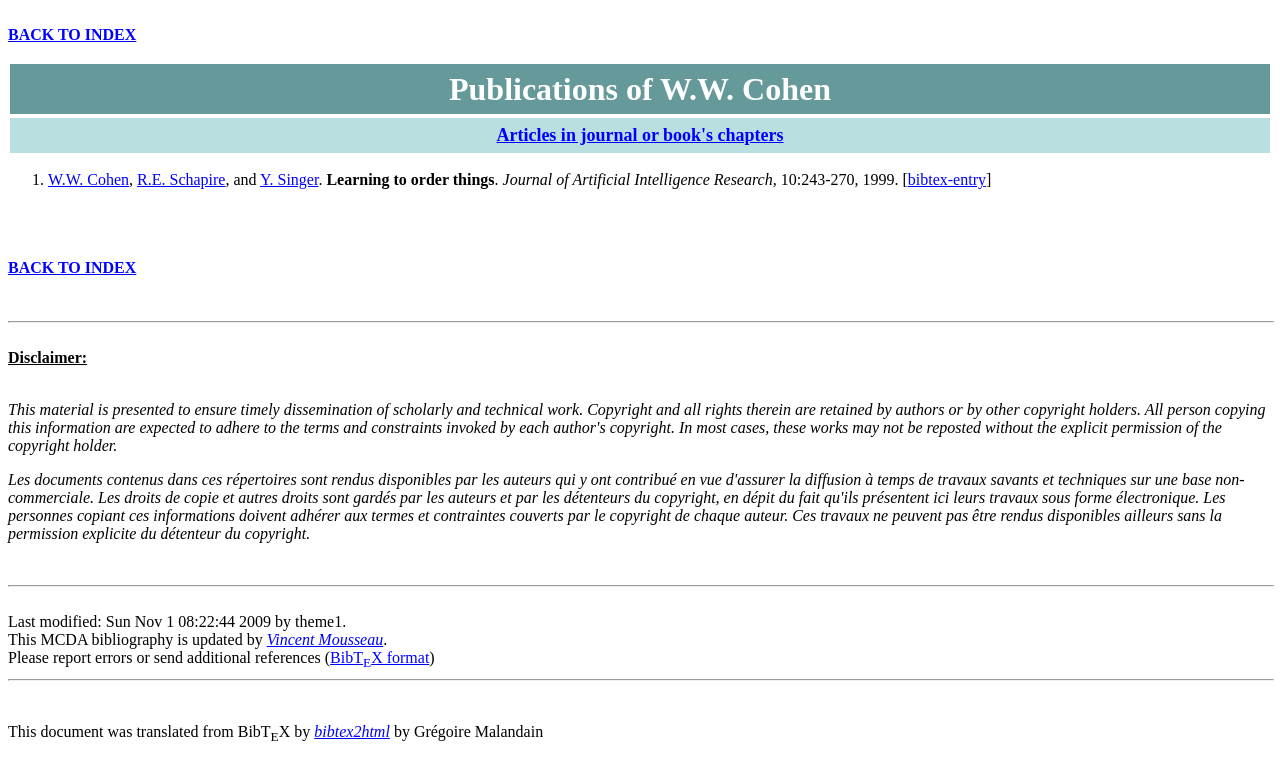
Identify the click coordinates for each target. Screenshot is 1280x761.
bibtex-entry (947, 179)
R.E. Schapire (181, 179)
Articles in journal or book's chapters (639, 135)
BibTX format (379, 657)
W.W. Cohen (88, 179)
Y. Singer (289, 179)
